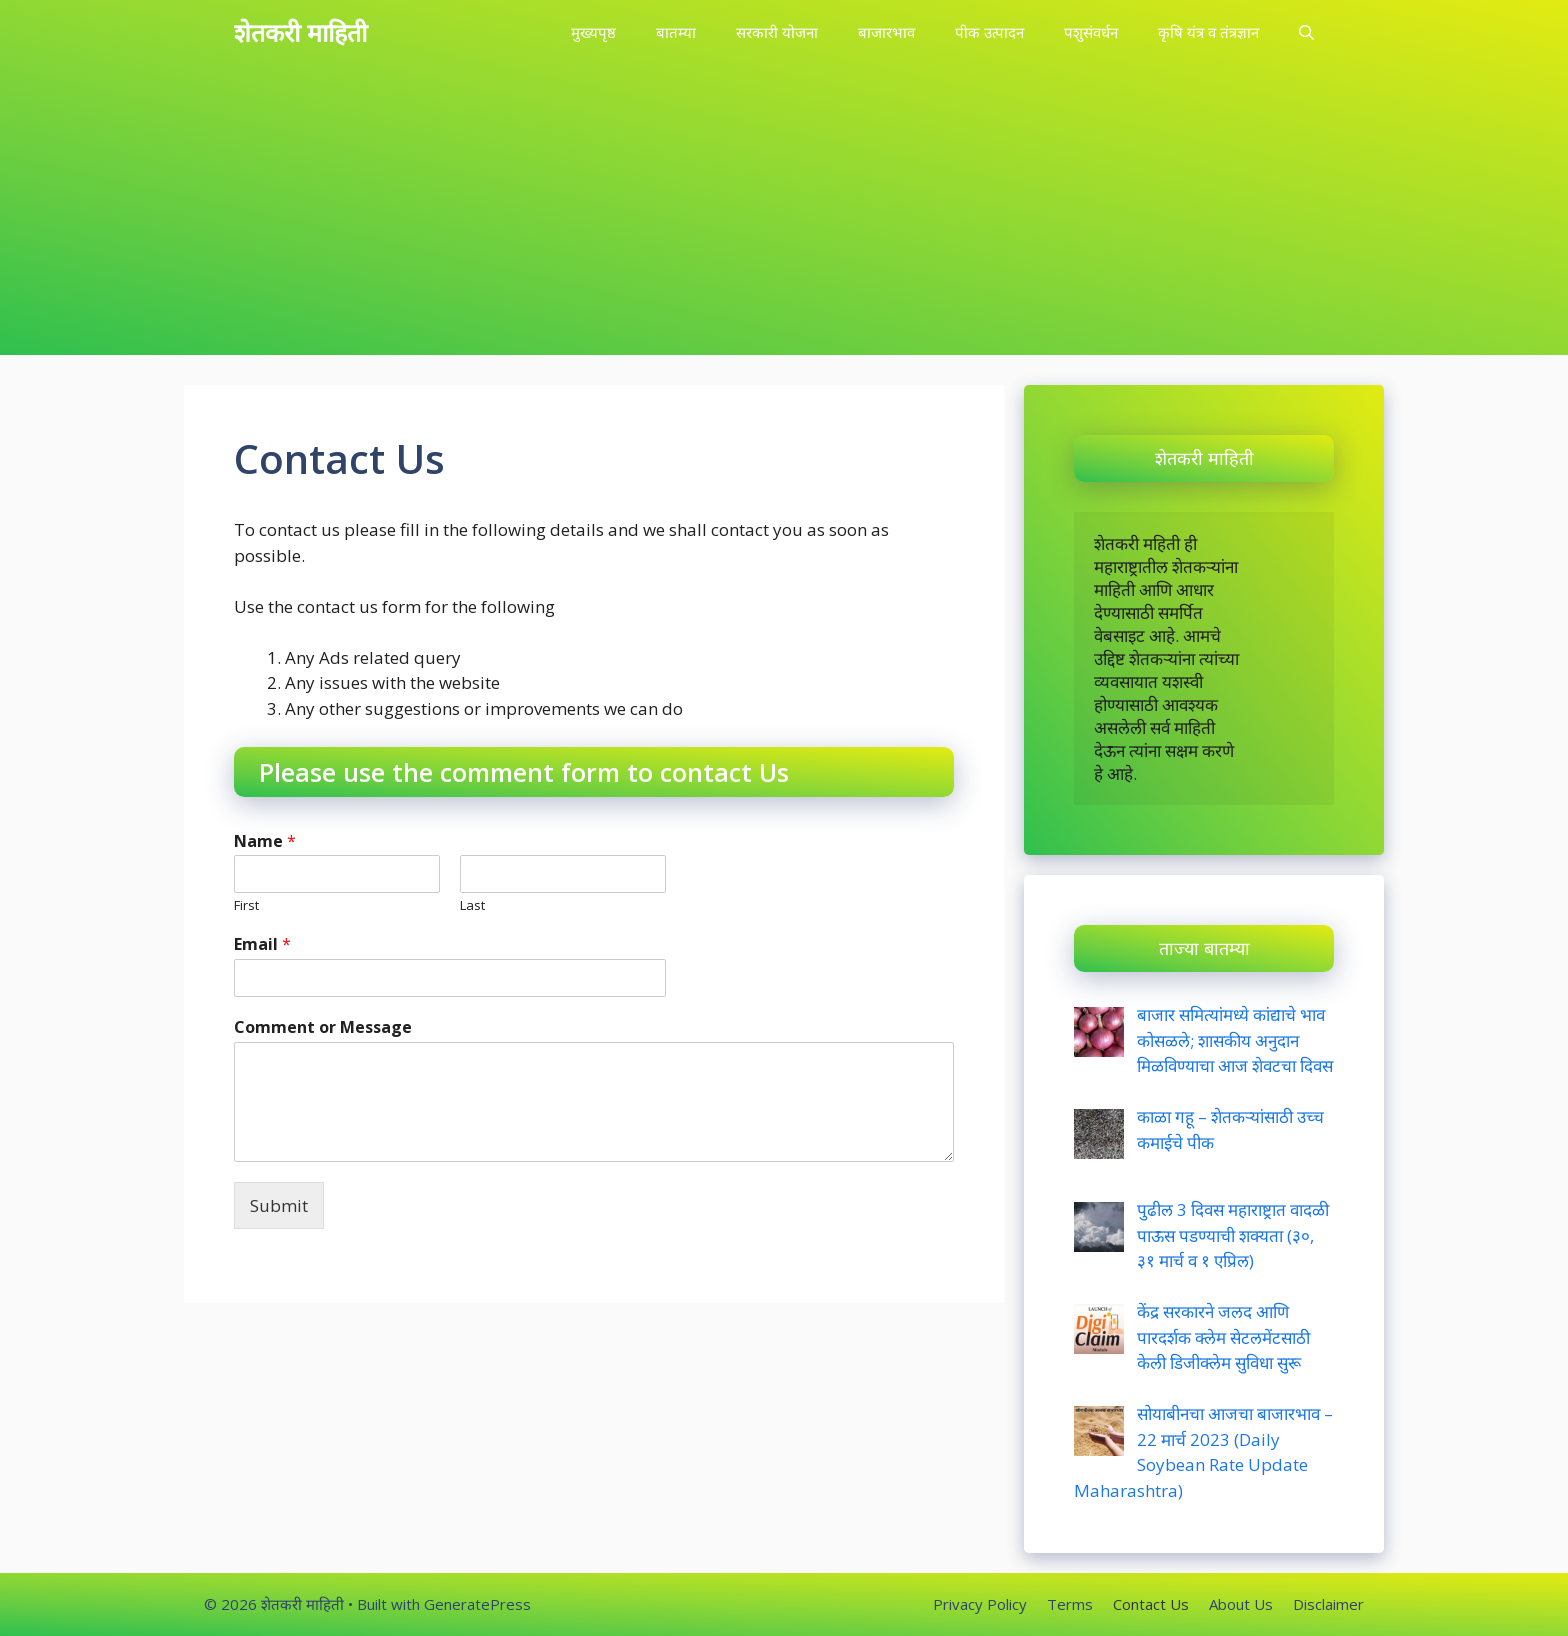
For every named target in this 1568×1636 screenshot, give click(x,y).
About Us (1241, 1604)
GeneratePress (477, 1604)
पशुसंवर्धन (1091, 32)
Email (262, 944)
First (246, 905)
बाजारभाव (886, 32)
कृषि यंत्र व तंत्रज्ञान (1208, 32)
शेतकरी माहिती (300, 32)
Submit (279, 1205)
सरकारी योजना (777, 32)
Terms (1070, 1604)
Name (265, 841)
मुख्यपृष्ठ (593, 32)
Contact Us (1151, 1604)
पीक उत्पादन (989, 32)
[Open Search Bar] (1306, 32)
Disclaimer (1328, 1604)
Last (472, 905)
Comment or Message (323, 1027)
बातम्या (676, 32)
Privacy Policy (980, 1604)
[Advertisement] (784, 215)
